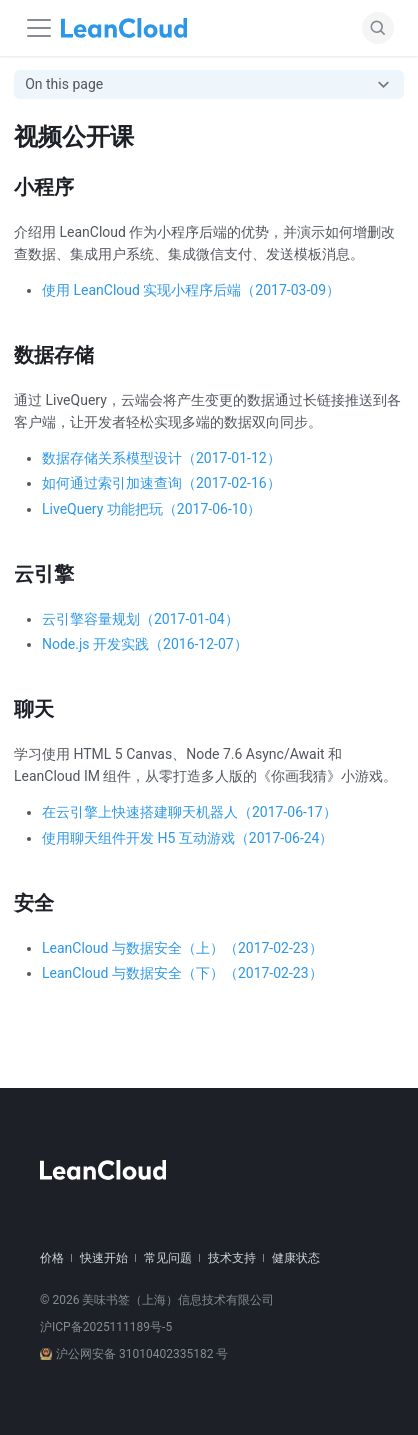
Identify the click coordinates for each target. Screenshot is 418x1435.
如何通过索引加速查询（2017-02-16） (161, 483)
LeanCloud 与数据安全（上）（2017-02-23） (182, 948)
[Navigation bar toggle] (39, 28)
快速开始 (104, 1258)
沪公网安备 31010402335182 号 (134, 1354)
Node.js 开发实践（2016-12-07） (145, 644)
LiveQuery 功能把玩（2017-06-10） (151, 509)
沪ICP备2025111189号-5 (106, 1327)
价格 (52, 1258)
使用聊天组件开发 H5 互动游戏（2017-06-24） (187, 838)
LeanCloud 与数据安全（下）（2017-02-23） (182, 973)
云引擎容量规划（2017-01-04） (140, 619)
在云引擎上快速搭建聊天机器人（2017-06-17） (189, 812)
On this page (64, 84)
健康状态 (296, 1258)
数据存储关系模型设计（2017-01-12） (161, 458)
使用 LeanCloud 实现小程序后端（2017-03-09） (191, 290)
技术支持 (232, 1258)
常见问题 (168, 1258)
